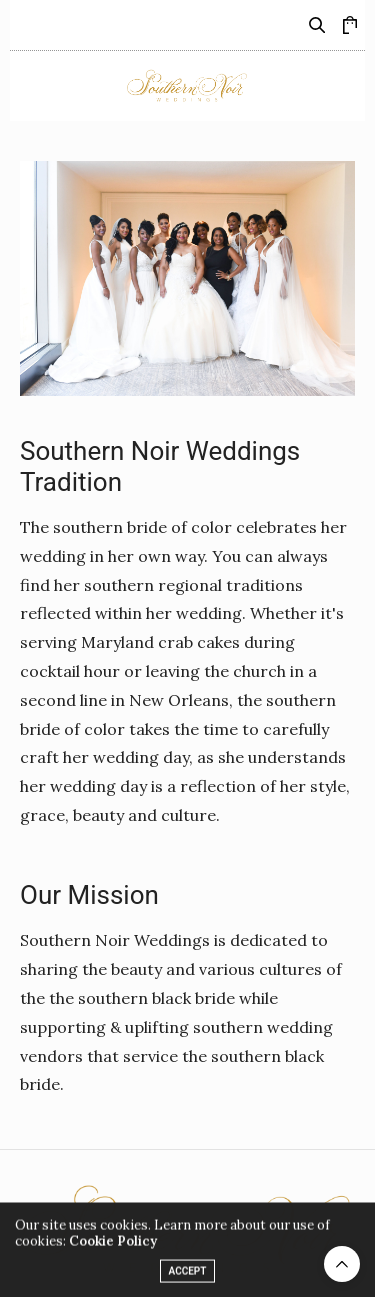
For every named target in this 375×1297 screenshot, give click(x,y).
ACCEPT (188, 1275)
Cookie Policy (113, 1245)
